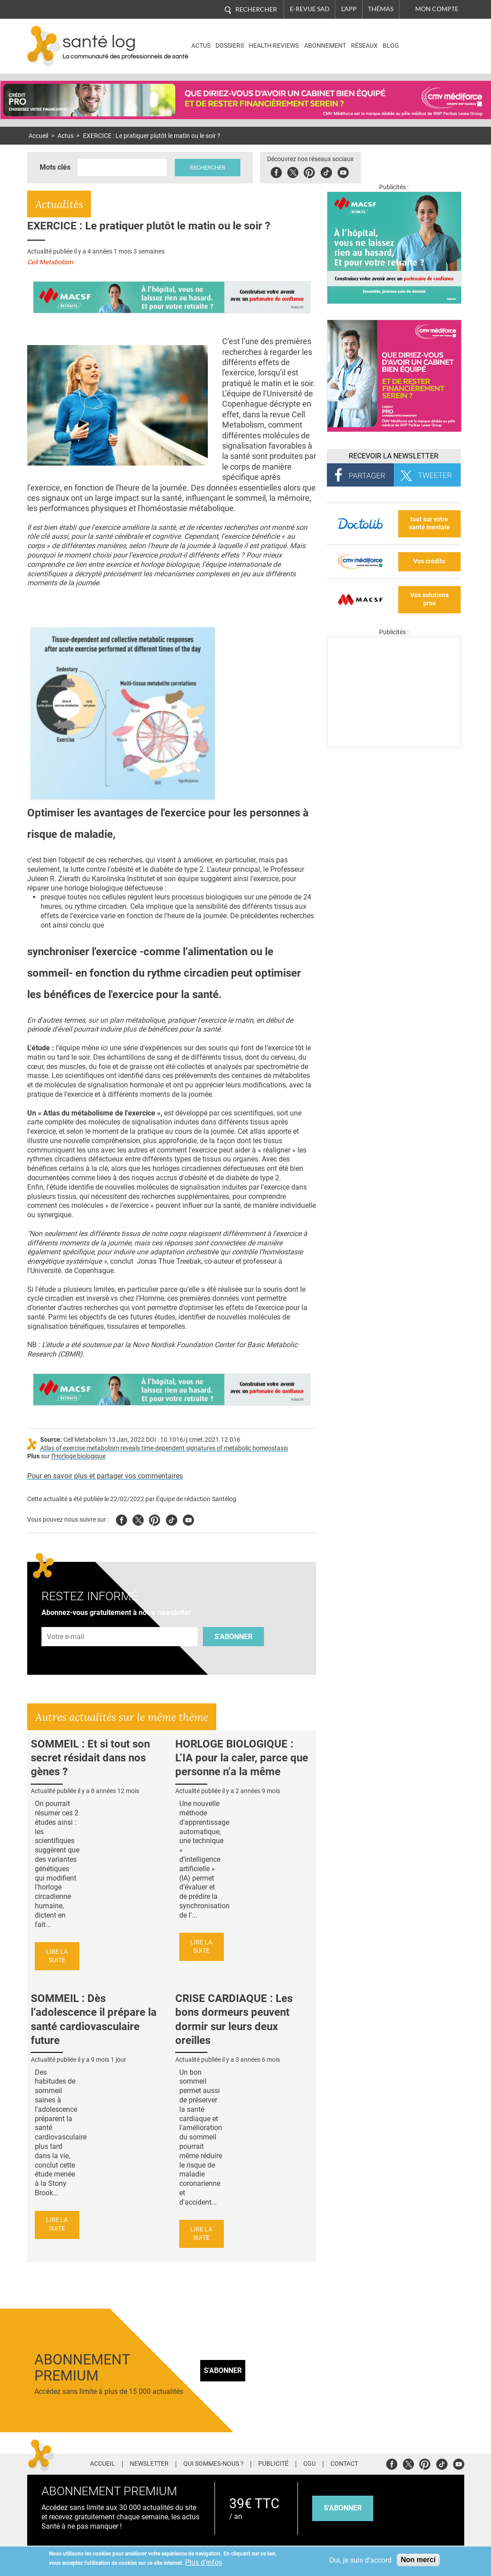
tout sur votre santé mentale (429, 524)
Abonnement (325, 46)
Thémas (380, 8)
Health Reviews (274, 46)
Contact (344, 2464)
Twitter (292, 171)
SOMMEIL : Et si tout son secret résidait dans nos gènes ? (90, 1758)
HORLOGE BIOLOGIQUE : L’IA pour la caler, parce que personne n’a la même (241, 1758)
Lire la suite (57, 1956)
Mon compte (436, 8)
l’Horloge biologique (78, 1456)
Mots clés (55, 167)
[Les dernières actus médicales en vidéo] (394, 745)
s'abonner (343, 2508)
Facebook (276, 171)
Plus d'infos (203, 2562)
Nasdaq (425, 39)
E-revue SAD (310, 8)
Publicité (273, 2464)
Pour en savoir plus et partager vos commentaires (105, 1476)
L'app (349, 8)
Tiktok (326, 171)
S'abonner (233, 1636)
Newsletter (149, 2464)
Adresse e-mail (66, 1622)
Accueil (38, 136)
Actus (200, 46)
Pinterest (309, 171)
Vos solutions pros (429, 599)
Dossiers (229, 46)
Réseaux (364, 46)
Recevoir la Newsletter (393, 456)
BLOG (391, 46)
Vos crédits (429, 561)
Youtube (188, 1519)
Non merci (418, 2560)
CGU (309, 2464)
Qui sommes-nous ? (213, 2464)
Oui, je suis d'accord (360, 2560)
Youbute (343, 171)
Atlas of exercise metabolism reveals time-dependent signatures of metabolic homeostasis (164, 1448)
